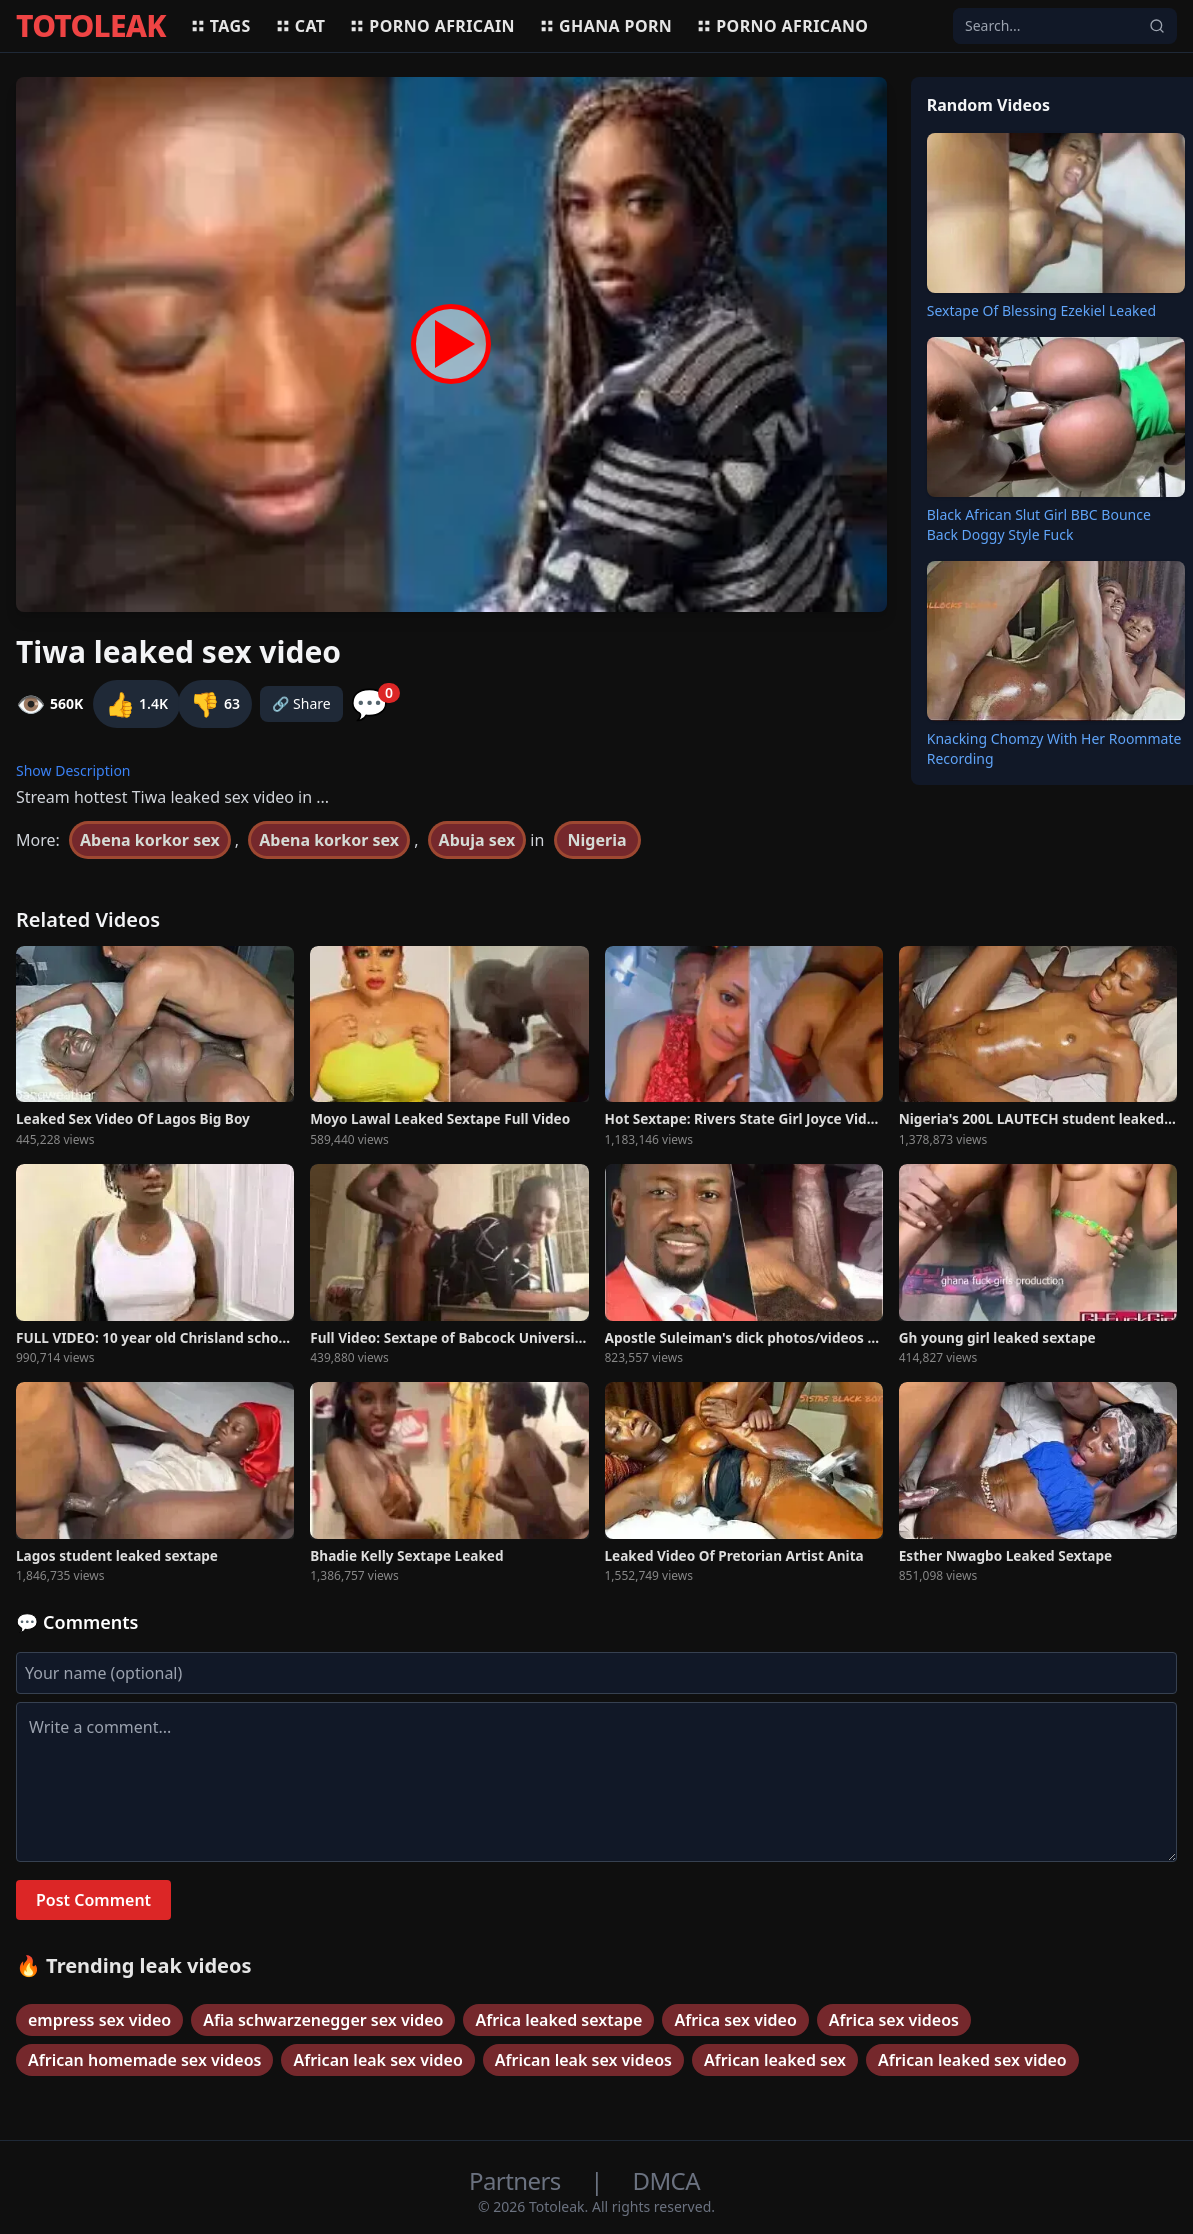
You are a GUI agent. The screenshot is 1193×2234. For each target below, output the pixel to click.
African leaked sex (775, 2060)
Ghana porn (605, 26)
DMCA (666, 2180)
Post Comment (93, 1900)
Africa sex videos (894, 2020)
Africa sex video (735, 2020)
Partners (517, 2180)
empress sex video (99, 2020)
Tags (220, 26)
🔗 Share (301, 703)
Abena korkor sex (150, 840)
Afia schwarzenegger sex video (323, 2020)
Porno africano (782, 26)
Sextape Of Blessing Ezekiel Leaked (1041, 310)
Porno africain (432, 26)
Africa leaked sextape (558, 2020)
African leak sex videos (583, 2060)
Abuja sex (477, 840)
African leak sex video (377, 2060)
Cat (300, 26)
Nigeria (597, 840)
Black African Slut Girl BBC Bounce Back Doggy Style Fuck (1039, 524)
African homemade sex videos (144, 2060)
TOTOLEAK (91, 26)
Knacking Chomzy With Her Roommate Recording (1054, 748)
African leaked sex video (972, 2060)
